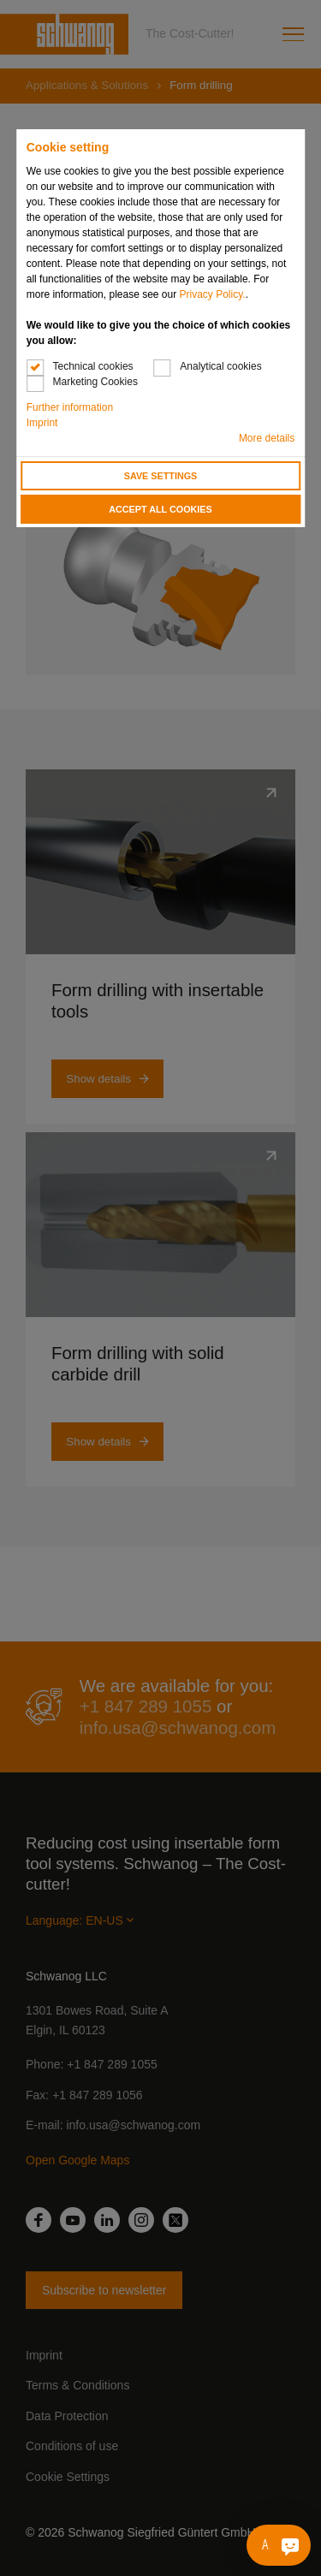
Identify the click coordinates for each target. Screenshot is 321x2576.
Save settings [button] (161, 476)
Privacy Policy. (213, 294)
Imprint (42, 423)
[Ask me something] (290, 2545)
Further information (70, 407)
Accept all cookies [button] (160, 509)
